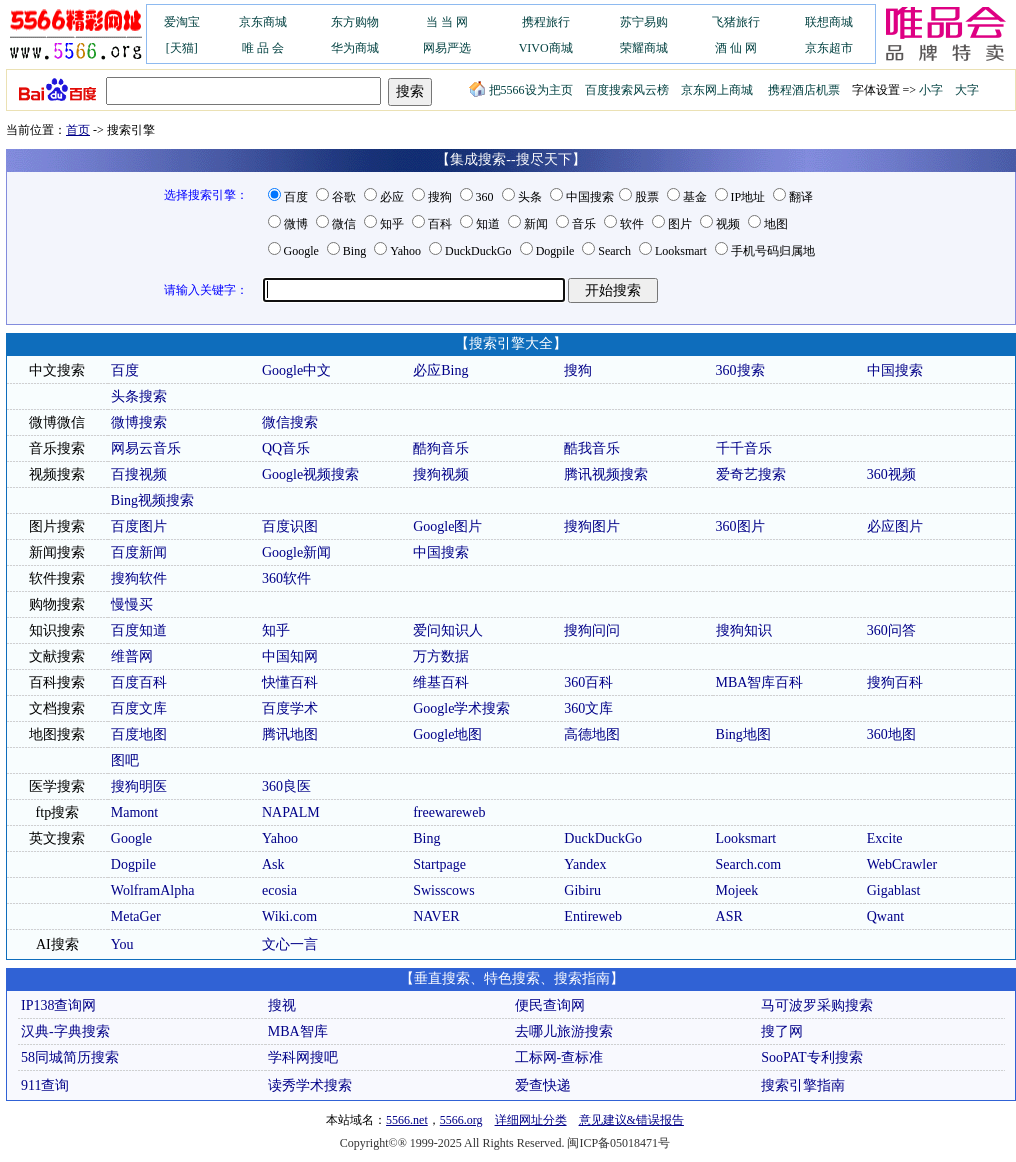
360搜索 (740, 370)
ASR (729, 916)
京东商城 (263, 22)
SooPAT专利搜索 (811, 1057)
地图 (776, 224)
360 (485, 197)
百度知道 (139, 630)
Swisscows (443, 890)
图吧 (125, 760)
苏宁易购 (644, 22)
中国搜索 (590, 197)
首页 (78, 130)
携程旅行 (546, 22)
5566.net (407, 1120)
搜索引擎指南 (803, 1085)
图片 (680, 224)
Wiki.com (289, 916)
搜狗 (440, 197)
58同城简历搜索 (70, 1057)
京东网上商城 (717, 90)
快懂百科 (290, 682)
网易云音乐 (146, 448)
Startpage (439, 864)
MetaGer (136, 916)
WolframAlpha (153, 890)
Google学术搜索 (461, 708)
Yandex (585, 864)
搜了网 (782, 1031)
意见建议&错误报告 (631, 1120)
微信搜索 (290, 422)
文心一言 (290, 944)
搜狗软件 (139, 578)
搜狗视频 (441, 474)
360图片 (740, 526)
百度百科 (139, 682)
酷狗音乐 (441, 448)
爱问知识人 (448, 630)
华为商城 (355, 48)
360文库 (588, 708)
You (122, 944)
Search (614, 251)
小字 (931, 90)
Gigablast (894, 890)
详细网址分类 (531, 1120)
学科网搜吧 (303, 1057)
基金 (695, 197)
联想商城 (829, 22)
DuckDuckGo (478, 251)
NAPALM (291, 812)
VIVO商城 (546, 48)
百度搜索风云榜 (627, 90)
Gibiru (582, 890)
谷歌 (344, 197)
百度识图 (290, 526)
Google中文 (296, 370)
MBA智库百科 (760, 682)
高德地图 (592, 734)
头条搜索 (139, 396)
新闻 (536, 224)
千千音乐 (744, 448)
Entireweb (593, 916)
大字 (967, 90)
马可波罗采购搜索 (817, 1005)
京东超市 (829, 48)
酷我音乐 (592, 448)
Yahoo (405, 251)
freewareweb (449, 812)
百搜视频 (139, 474)
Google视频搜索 (310, 474)
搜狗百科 (895, 682)
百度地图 (139, 734)
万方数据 (441, 656)
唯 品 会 (263, 48)
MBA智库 (298, 1031)
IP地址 (748, 197)
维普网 (132, 656)
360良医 (286, 786)
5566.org (461, 1120)
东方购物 (355, 22)
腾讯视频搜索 (606, 474)
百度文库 (139, 708)
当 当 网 (447, 22)
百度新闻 (139, 552)
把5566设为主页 (521, 90)
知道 (488, 224)
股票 (647, 197)
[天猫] (182, 48)
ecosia (279, 890)
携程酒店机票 (804, 90)
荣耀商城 (644, 48)
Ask (273, 864)
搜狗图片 (592, 526)
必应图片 (895, 526)
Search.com (749, 864)
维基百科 (441, 682)
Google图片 (447, 526)
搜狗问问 (592, 630)
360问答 (891, 630)
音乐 (584, 224)
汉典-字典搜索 (65, 1031)
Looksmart (681, 251)
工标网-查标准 (559, 1057)
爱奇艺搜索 (751, 474)
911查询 (45, 1085)
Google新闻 (296, 552)
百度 (296, 197)
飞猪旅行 (736, 22)
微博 (296, 224)
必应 (392, 197)
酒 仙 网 (736, 48)
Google (301, 251)
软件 (632, 224)
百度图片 (139, 526)
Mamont (134, 812)
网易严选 (447, 48)
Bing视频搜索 (152, 500)
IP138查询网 (58, 1005)
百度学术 (290, 708)
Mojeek (737, 890)
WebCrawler (902, 864)
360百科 (588, 682)
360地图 (891, 734)
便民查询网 (550, 1005)
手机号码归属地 (773, 251)
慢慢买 (132, 604)
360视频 (891, 474)
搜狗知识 (744, 630)
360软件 (286, 578)
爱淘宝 (182, 22)
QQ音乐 (286, 448)
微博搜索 (139, 422)
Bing (354, 251)
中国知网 (290, 656)
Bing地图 (743, 734)
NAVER (436, 916)
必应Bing (440, 370)
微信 (344, 224)
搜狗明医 (139, 786)
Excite (885, 838)
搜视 (282, 1005)
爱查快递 (543, 1085)
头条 (530, 197)
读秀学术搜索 (310, 1085)
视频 (728, 224)
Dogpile (555, 251)
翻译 (801, 197)
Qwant (885, 916)
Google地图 (447, 734)
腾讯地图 (290, 734)
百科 (440, 224)
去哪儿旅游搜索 (564, 1031)
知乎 (392, 224)
